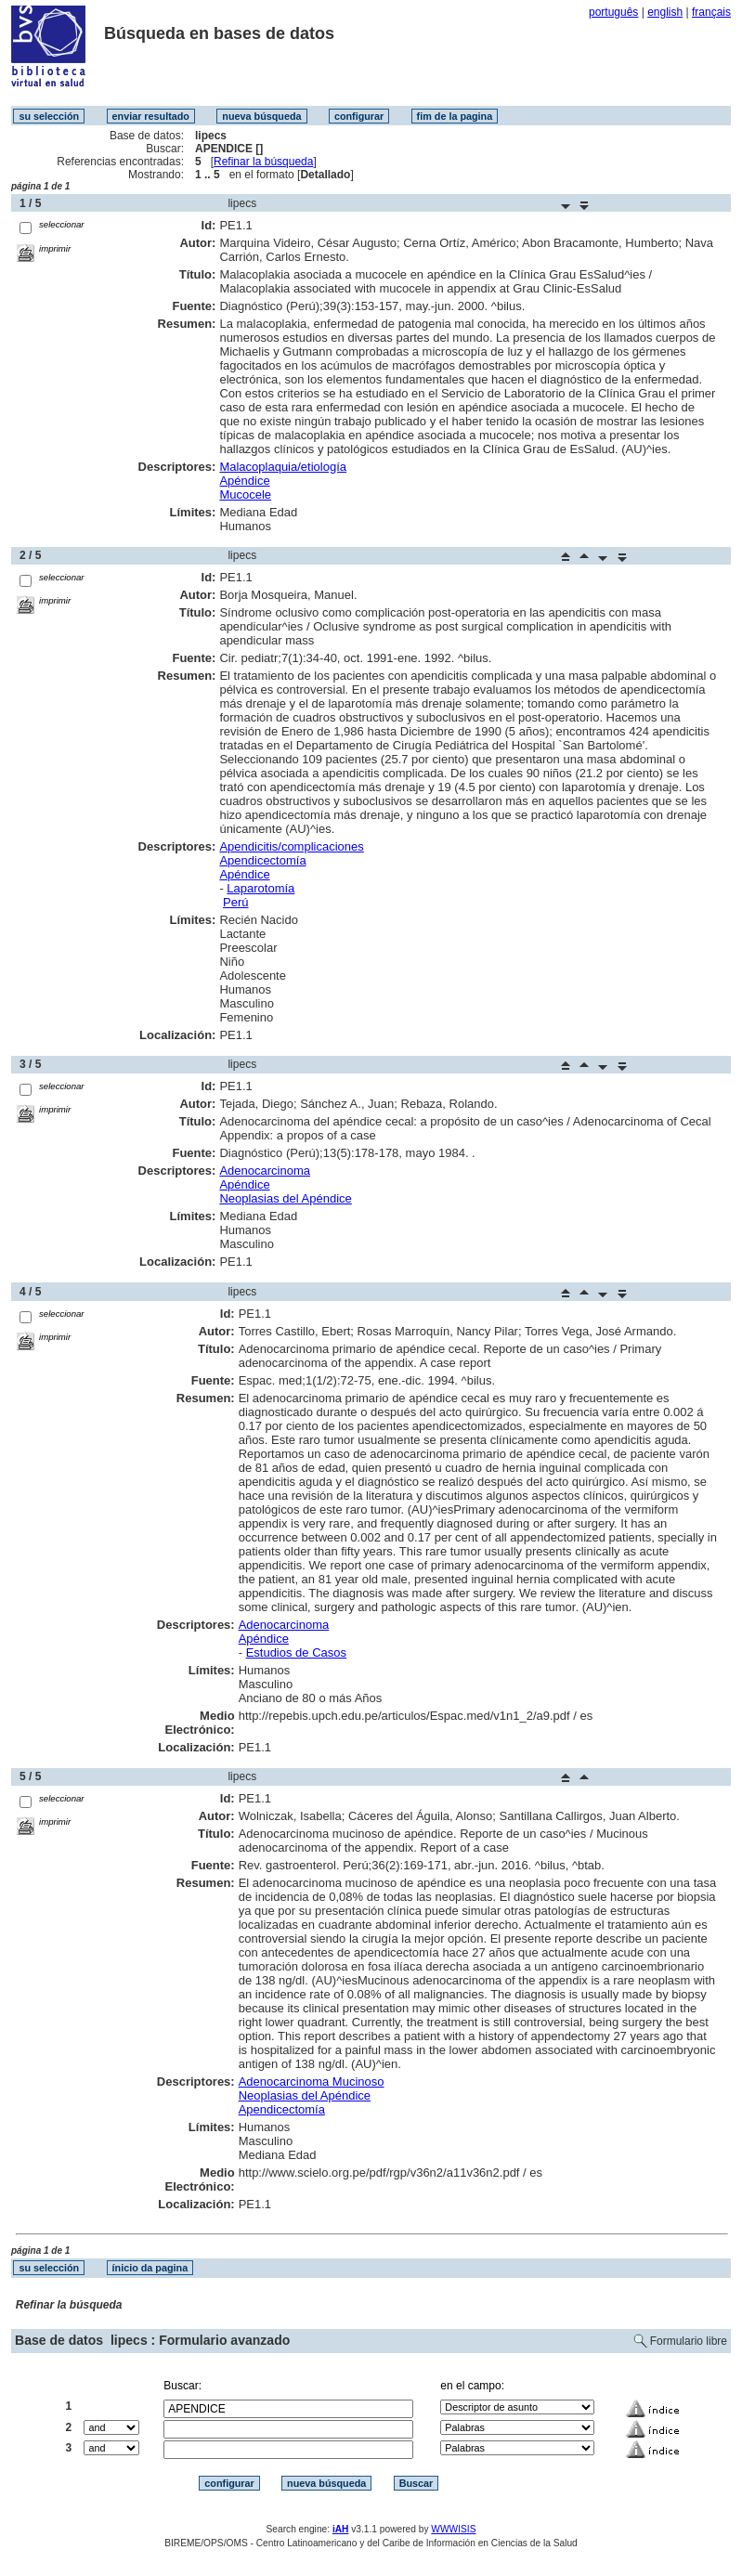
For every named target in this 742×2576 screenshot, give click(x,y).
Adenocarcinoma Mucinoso (311, 2081)
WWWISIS (453, 2529)
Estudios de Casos (296, 1652)
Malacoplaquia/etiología (282, 467)
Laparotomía (260, 888)
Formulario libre (688, 2341)
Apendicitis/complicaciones (291, 846)
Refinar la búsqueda (263, 161)
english (665, 12)
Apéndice (244, 481)
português (613, 12)
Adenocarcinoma (264, 1170)
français (711, 12)
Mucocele (245, 494)
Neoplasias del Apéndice (285, 1198)
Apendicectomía (262, 860)
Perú (235, 902)
